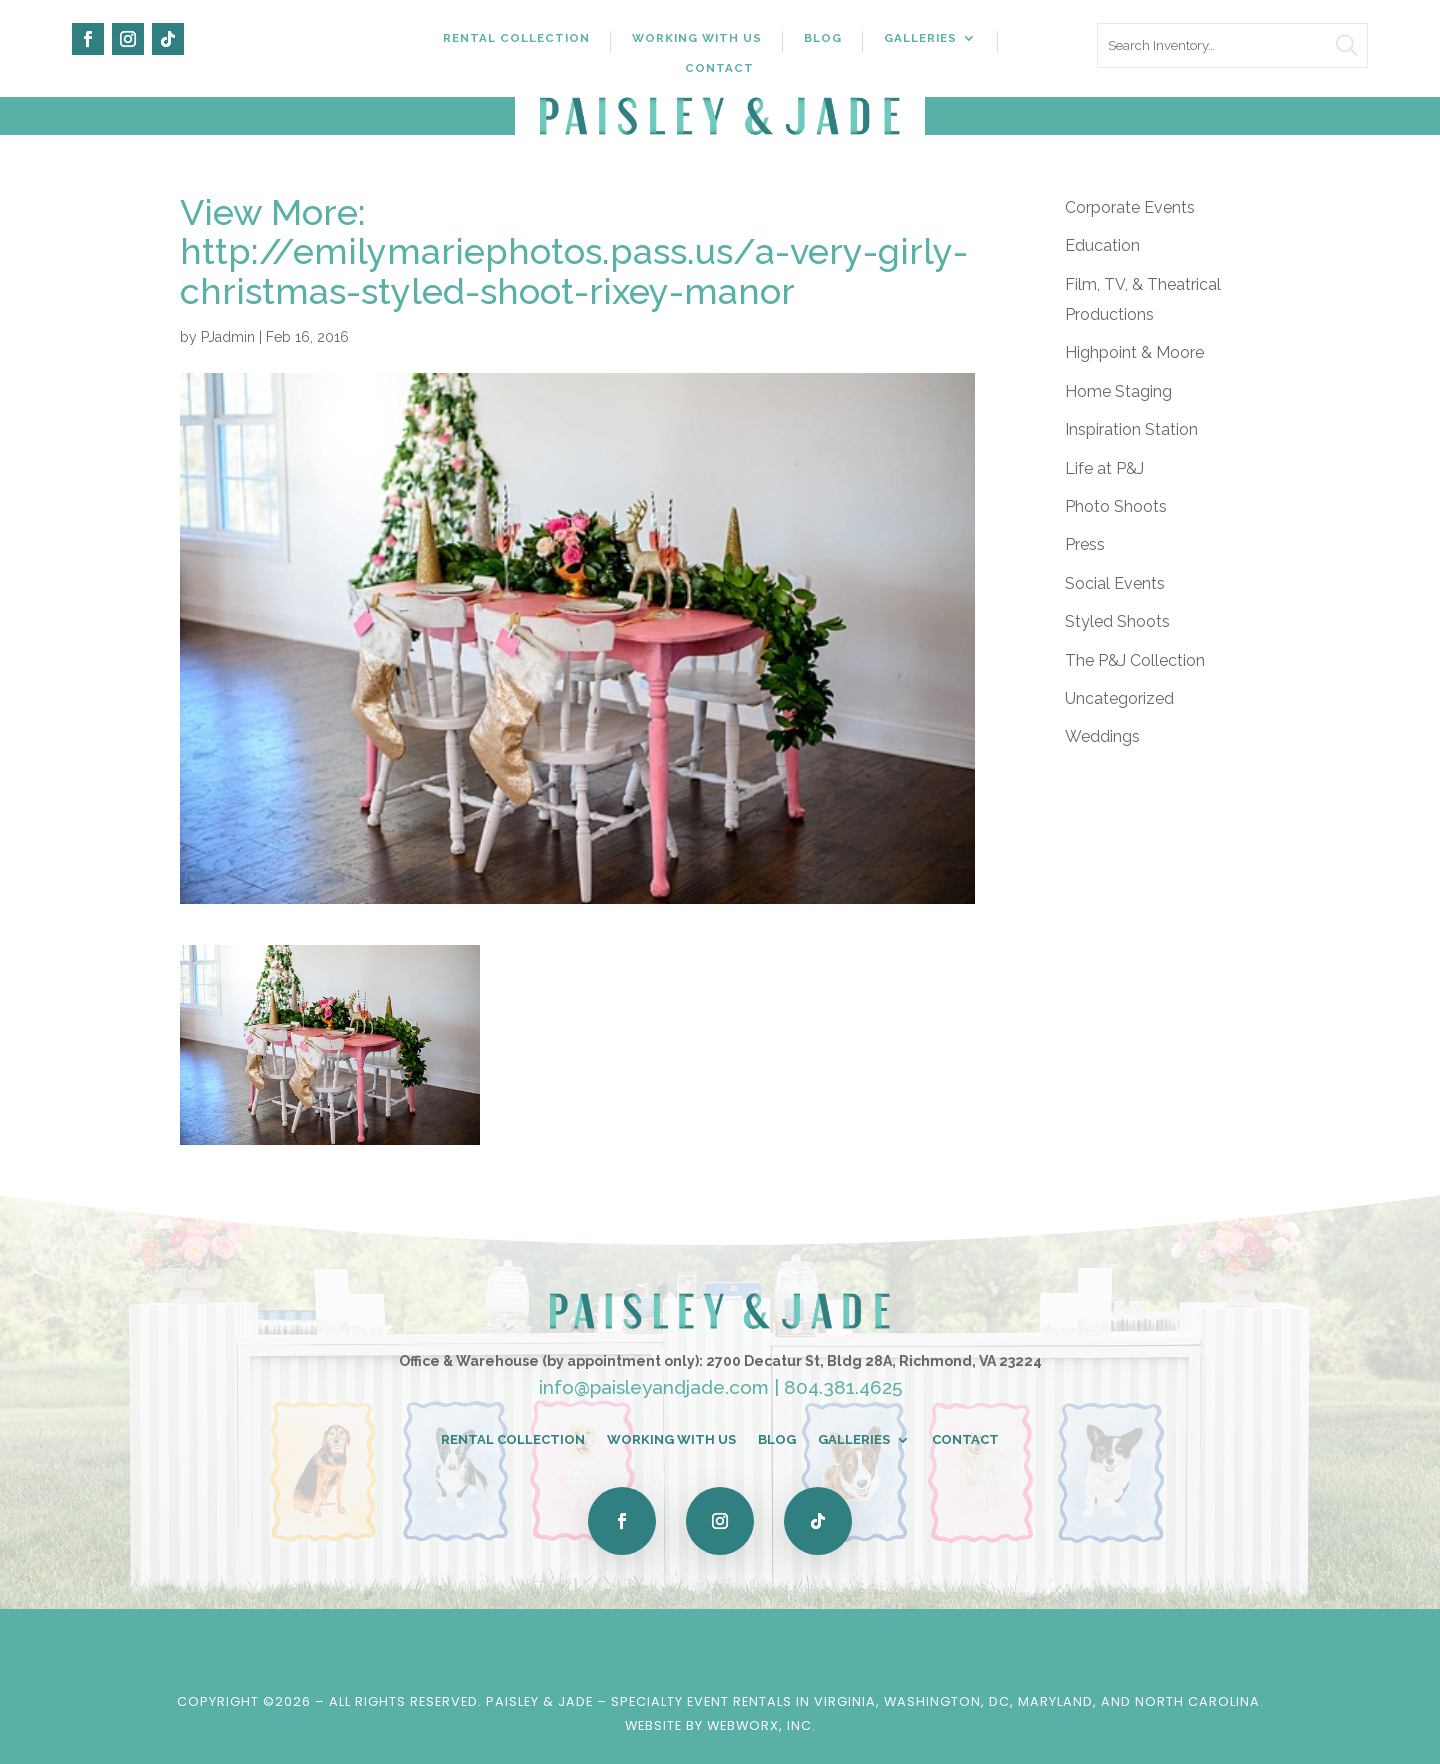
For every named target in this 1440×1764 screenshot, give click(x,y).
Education (1102, 245)
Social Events (1115, 583)
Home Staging (1118, 391)
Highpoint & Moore (1134, 352)
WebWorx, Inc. (761, 1725)
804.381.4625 (843, 1387)
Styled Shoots (1117, 621)
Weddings (1102, 736)
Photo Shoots (1116, 506)
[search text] (1232, 45)
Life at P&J (1104, 468)
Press (1085, 544)
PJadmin (228, 337)
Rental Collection (516, 38)
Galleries (920, 38)
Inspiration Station (1131, 429)
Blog (823, 38)
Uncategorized (1119, 698)
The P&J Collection (1135, 660)
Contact (719, 68)
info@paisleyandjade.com (654, 1387)
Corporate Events (1130, 207)
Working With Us (697, 38)
